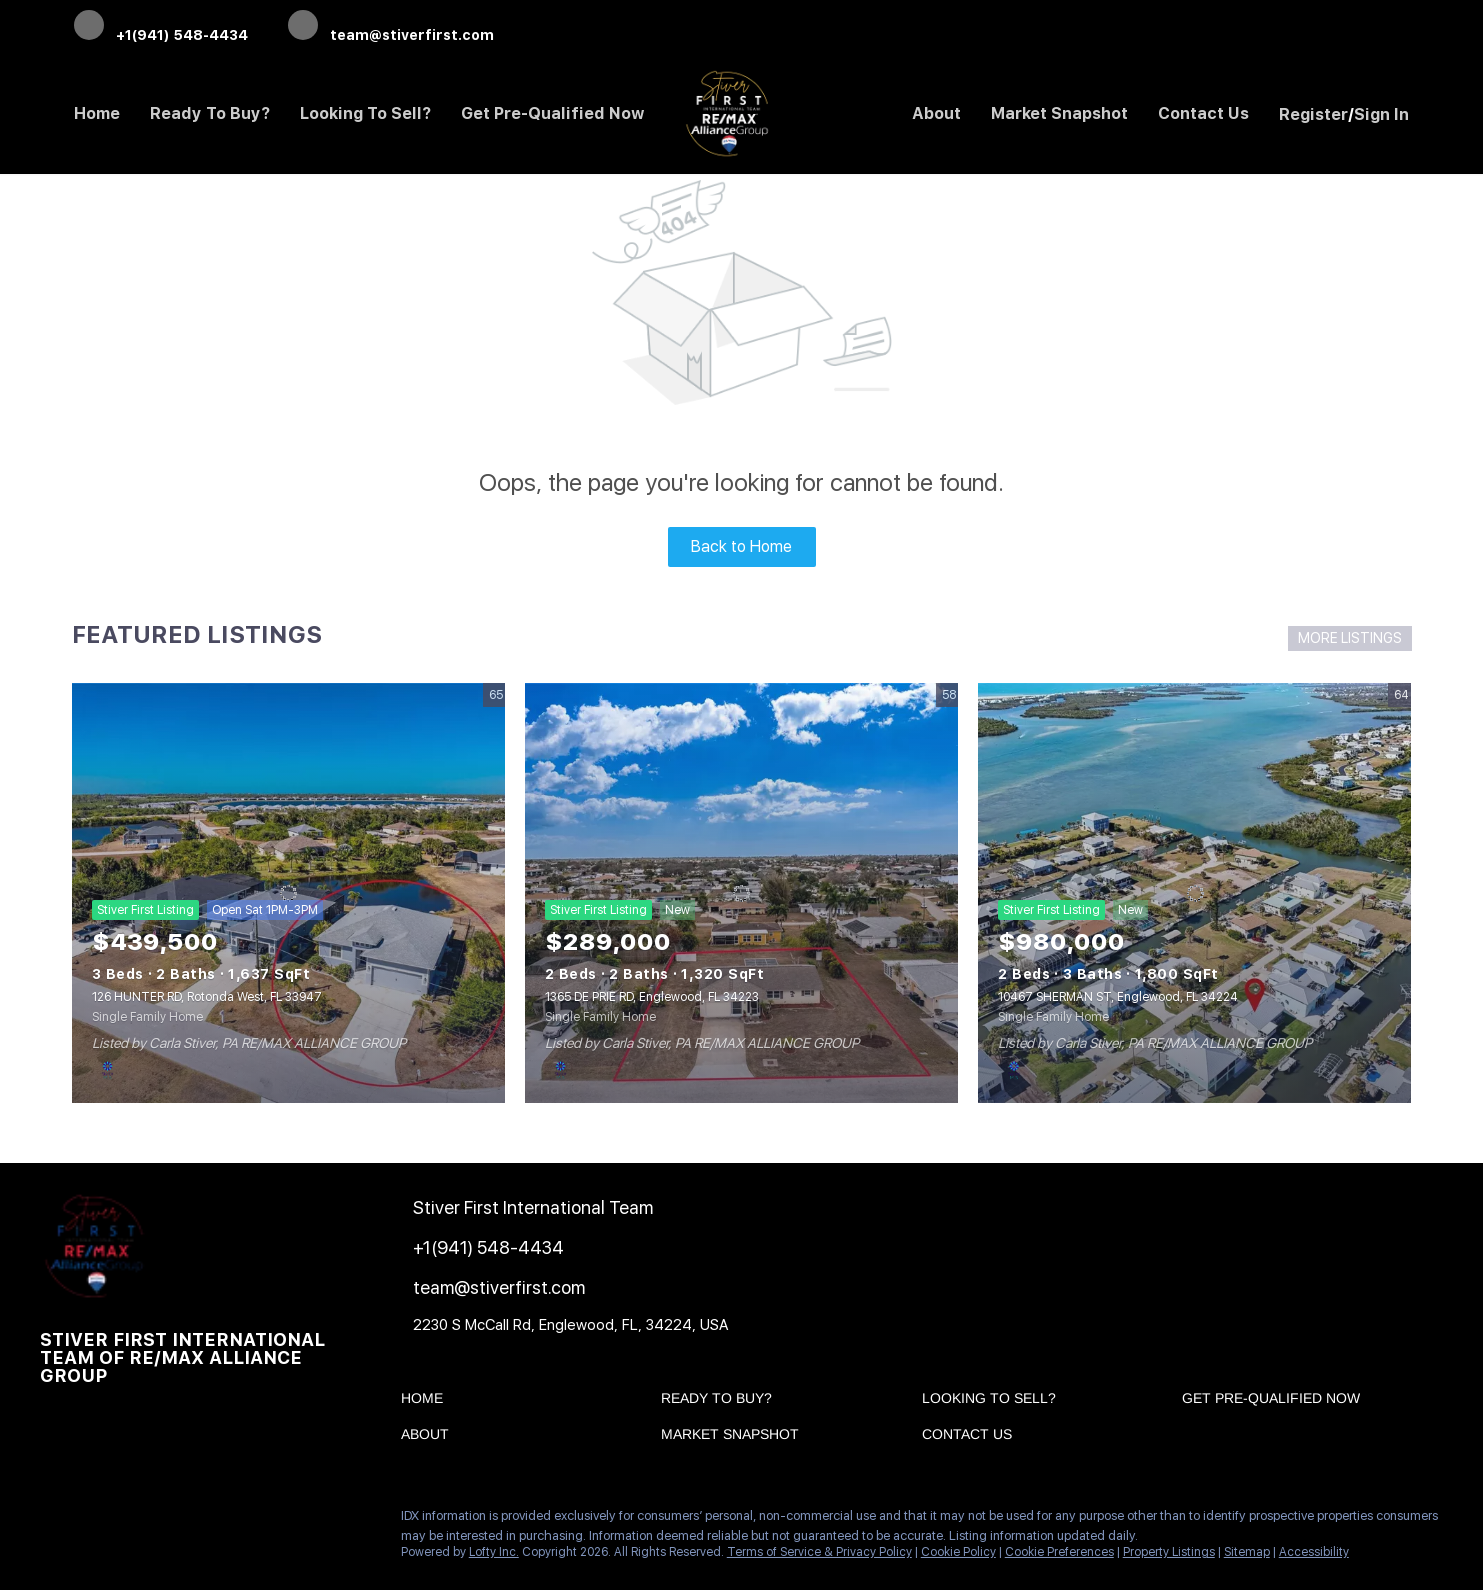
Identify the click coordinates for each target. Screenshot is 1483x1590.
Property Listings (1169, 1552)
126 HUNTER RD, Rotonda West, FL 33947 (207, 997)
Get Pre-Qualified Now (553, 113)
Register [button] (1313, 114)
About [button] (936, 113)
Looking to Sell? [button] (365, 113)
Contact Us (1203, 113)
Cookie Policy (958, 1552)
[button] (427, 1402)
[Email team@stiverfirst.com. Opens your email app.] (391, 27)
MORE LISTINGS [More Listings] (1350, 638)
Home (97, 113)
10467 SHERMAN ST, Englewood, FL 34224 (1118, 997)
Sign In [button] (1381, 114)
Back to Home (741, 546)
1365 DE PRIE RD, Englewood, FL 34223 (652, 997)
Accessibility (1314, 1552)
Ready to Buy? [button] (210, 113)
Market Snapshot (1059, 113)
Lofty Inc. (494, 1552)
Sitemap (1247, 1552)
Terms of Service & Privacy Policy (819, 1552)
